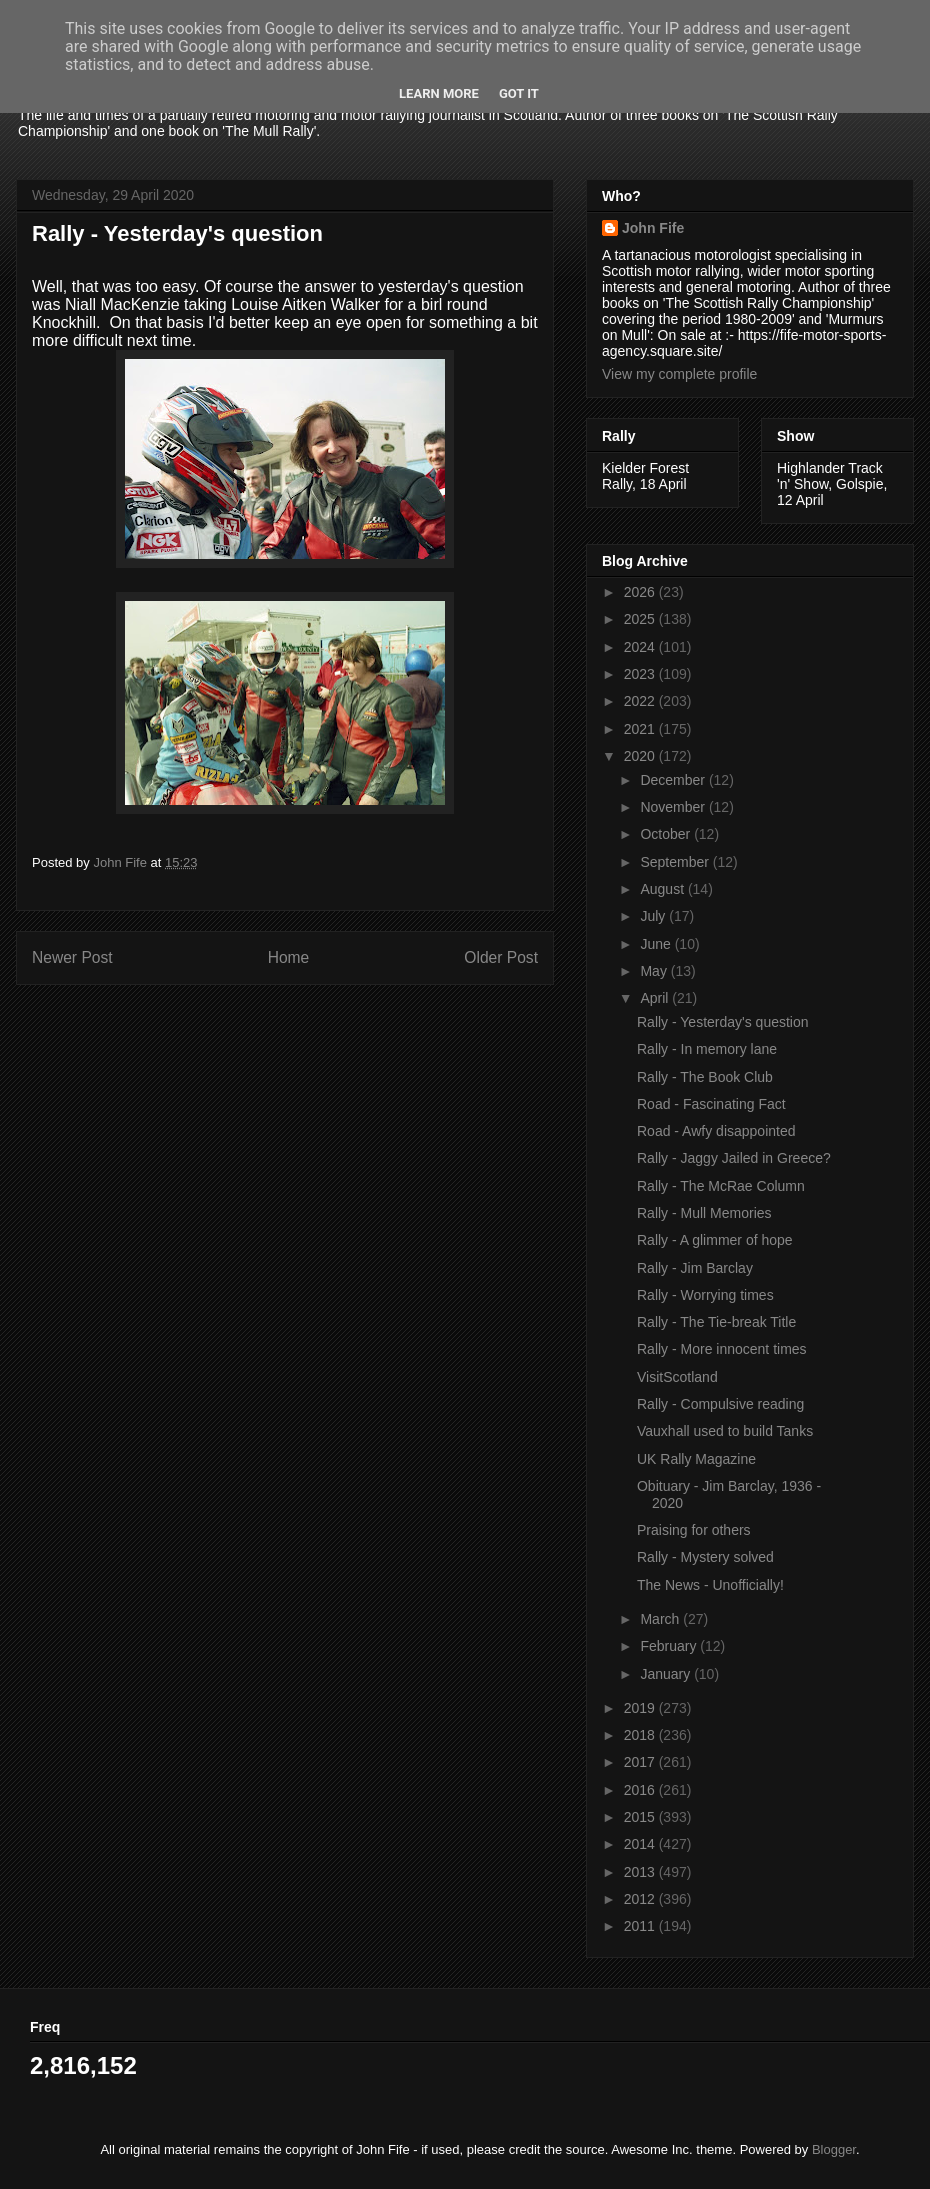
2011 (641, 1926)
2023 (641, 674)
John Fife (653, 228)
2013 (641, 1872)
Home (289, 957)
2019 (641, 1708)
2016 (641, 1790)
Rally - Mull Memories (704, 1213)
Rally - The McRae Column (721, 1186)
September (676, 862)
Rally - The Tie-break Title (716, 1322)
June (657, 944)
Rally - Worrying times (705, 1295)
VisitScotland (677, 1377)
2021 (641, 729)
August (663, 889)
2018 (641, 1735)
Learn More (439, 93)
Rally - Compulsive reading (720, 1404)
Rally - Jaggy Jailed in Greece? (734, 1158)
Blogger (834, 2149)
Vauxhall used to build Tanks (725, 1431)
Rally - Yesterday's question (723, 1022)
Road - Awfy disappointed (716, 1131)
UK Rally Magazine (696, 1459)
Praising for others (694, 1530)
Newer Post (72, 957)
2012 (641, 1899)
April (656, 998)
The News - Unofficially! (710, 1585)
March (661, 1619)
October (667, 834)
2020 (641, 756)
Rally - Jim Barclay (695, 1268)
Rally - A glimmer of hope (715, 1240)
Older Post (501, 957)
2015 (641, 1817)
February (670, 1646)
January (667, 1674)
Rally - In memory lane (707, 1049)
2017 (641, 1762)
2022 (641, 701)
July (654, 916)
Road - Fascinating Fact (711, 1104)
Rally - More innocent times (722, 1349)
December (674, 780)
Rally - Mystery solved (705, 1557)
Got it (519, 93)
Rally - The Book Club (705, 1077)
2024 (641, 647)
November (674, 807)
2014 (641, 1844)
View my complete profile (679, 374)
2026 (641, 592)
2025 (641, 619)
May (655, 971)
